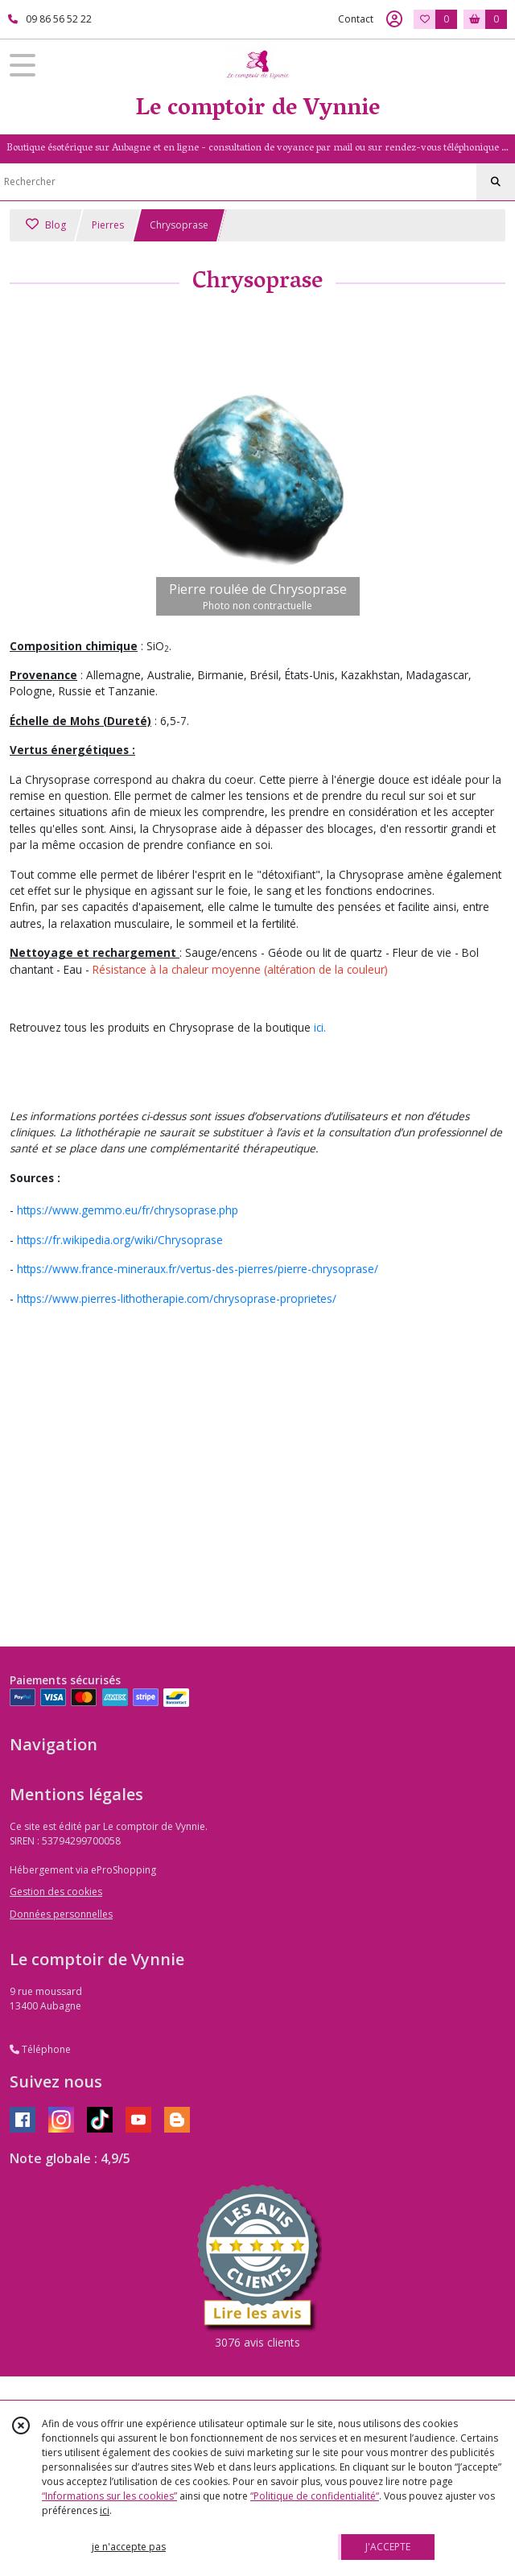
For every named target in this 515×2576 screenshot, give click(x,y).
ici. (320, 1027)
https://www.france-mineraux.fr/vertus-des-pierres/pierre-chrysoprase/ (197, 1268)
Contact (355, 19)
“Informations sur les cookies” (109, 2496)
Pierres (108, 225)
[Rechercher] (495, 181)
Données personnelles (61, 1914)
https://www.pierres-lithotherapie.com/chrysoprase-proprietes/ (176, 1298)
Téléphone (40, 2049)
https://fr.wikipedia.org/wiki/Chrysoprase (120, 1239)
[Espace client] (394, 19)
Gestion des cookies (56, 1891)
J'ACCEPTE (387, 2546)
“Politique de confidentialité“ (314, 2496)
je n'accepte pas (129, 2546)
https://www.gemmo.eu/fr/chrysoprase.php (127, 1210)
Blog (46, 225)
